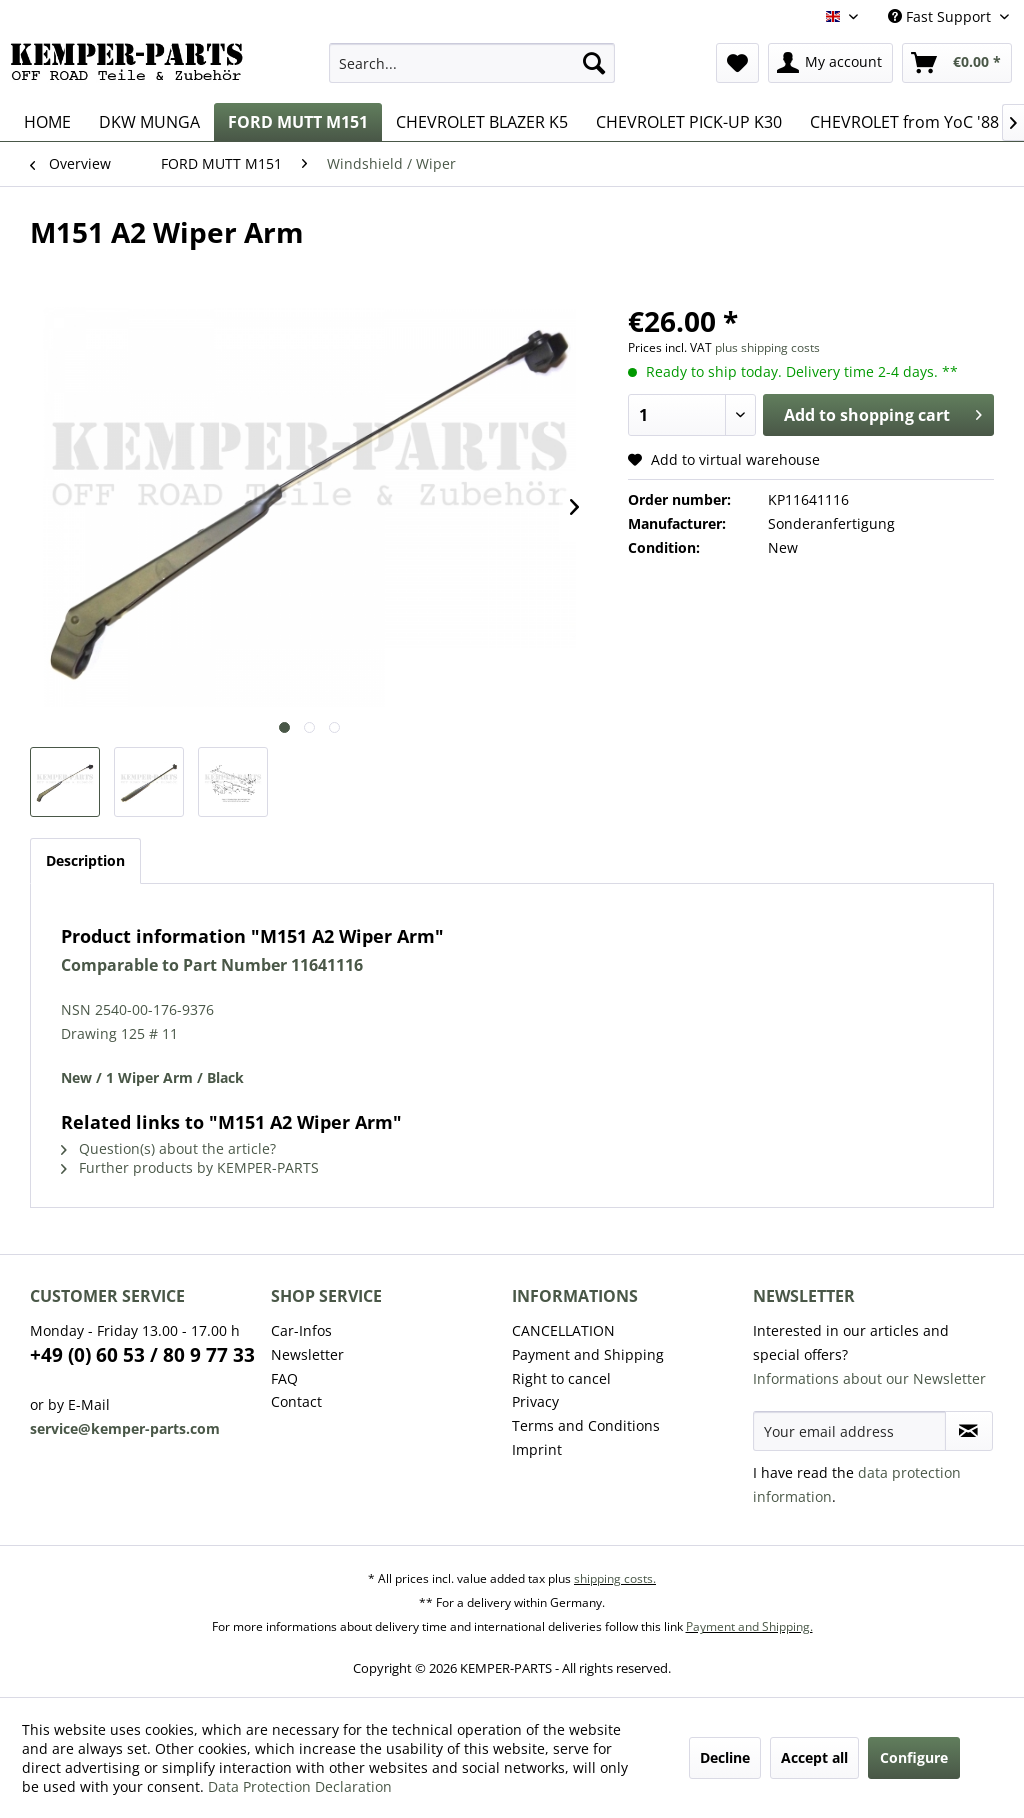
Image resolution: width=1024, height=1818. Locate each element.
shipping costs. (615, 1578)
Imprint (537, 1449)
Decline (725, 1757)
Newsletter (307, 1354)
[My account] (830, 63)
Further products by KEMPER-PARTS (190, 1167)
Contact (296, 1401)
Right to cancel (561, 1378)
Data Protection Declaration (300, 1786)
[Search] (594, 63)
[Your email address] (849, 1431)
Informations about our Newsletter (869, 1378)
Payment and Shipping (588, 1354)
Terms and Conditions (586, 1425)
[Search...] (472, 63)
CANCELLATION (563, 1330)
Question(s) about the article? (168, 1148)
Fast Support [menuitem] (941, 16)
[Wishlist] (737, 63)
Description (85, 860)
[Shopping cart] (957, 63)
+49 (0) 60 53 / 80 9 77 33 (142, 1355)
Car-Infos (301, 1330)
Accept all (814, 1757)
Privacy (535, 1401)
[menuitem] (472, 63)
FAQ (284, 1378)
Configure (914, 1757)
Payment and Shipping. (749, 1626)
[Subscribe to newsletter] (969, 1431)
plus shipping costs (767, 347)
